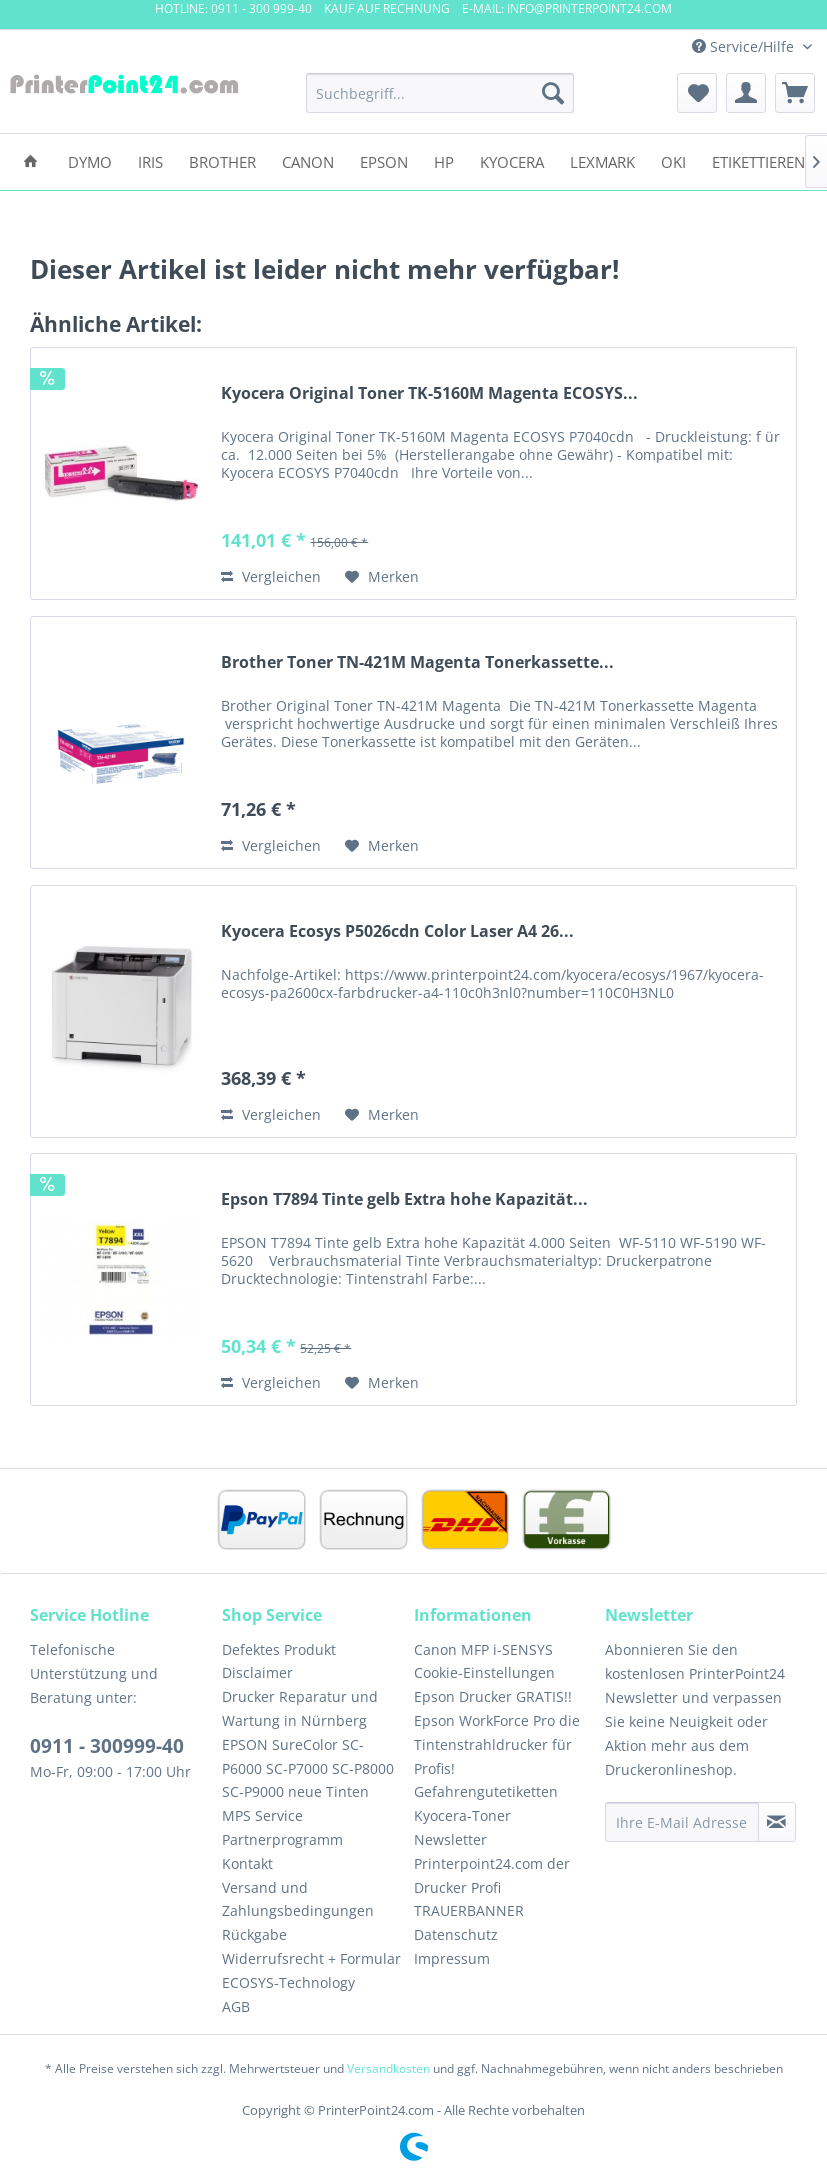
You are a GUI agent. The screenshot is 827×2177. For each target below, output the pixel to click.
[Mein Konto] (746, 93)
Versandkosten (388, 2068)
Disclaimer (257, 1672)
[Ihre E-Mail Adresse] (681, 1822)
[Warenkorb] (795, 93)
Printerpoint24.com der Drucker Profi (492, 1875)
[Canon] (308, 160)
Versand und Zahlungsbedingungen (298, 1899)
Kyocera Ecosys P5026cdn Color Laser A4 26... (397, 931)
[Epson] (384, 160)
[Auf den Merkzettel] (382, 577)
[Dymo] (90, 160)
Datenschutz (456, 1934)
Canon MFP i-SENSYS (483, 1649)
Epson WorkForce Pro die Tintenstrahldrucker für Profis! (497, 1744)
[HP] (444, 160)
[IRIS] (150, 160)
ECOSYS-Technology (288, 1982)
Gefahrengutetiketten (486, 1791)
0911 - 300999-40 (107, 1746)
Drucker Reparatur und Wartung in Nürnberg (300, 1708)
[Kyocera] (512, 160)
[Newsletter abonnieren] (777, 1822)
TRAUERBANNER (469, 1910)
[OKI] (673, 160)
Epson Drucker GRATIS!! (493, 1696)
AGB (236, 2006)
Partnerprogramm (282, 1839)
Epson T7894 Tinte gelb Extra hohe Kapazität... (404, 1199)
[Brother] (222, 160)
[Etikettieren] (758, 160)
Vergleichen (271, 576)
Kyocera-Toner (462, 1815)
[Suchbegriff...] (440, 93)
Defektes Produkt (279, 1649)
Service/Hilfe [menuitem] (745, 46)
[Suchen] (553, 93)
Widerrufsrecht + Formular (311, 1958)
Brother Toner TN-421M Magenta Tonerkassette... (417, 662)
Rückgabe (254, 1934)
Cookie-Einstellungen (484, 1672)
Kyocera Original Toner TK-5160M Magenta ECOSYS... (429, 393)
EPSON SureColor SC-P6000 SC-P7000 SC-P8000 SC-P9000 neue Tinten (308, 1768)
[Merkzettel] (697, 93)
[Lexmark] (602, 160)
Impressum (452, 1958)
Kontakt (247, 1863)
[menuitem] (440, 93)
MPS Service (262, 1815)
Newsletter (450, 1839)
